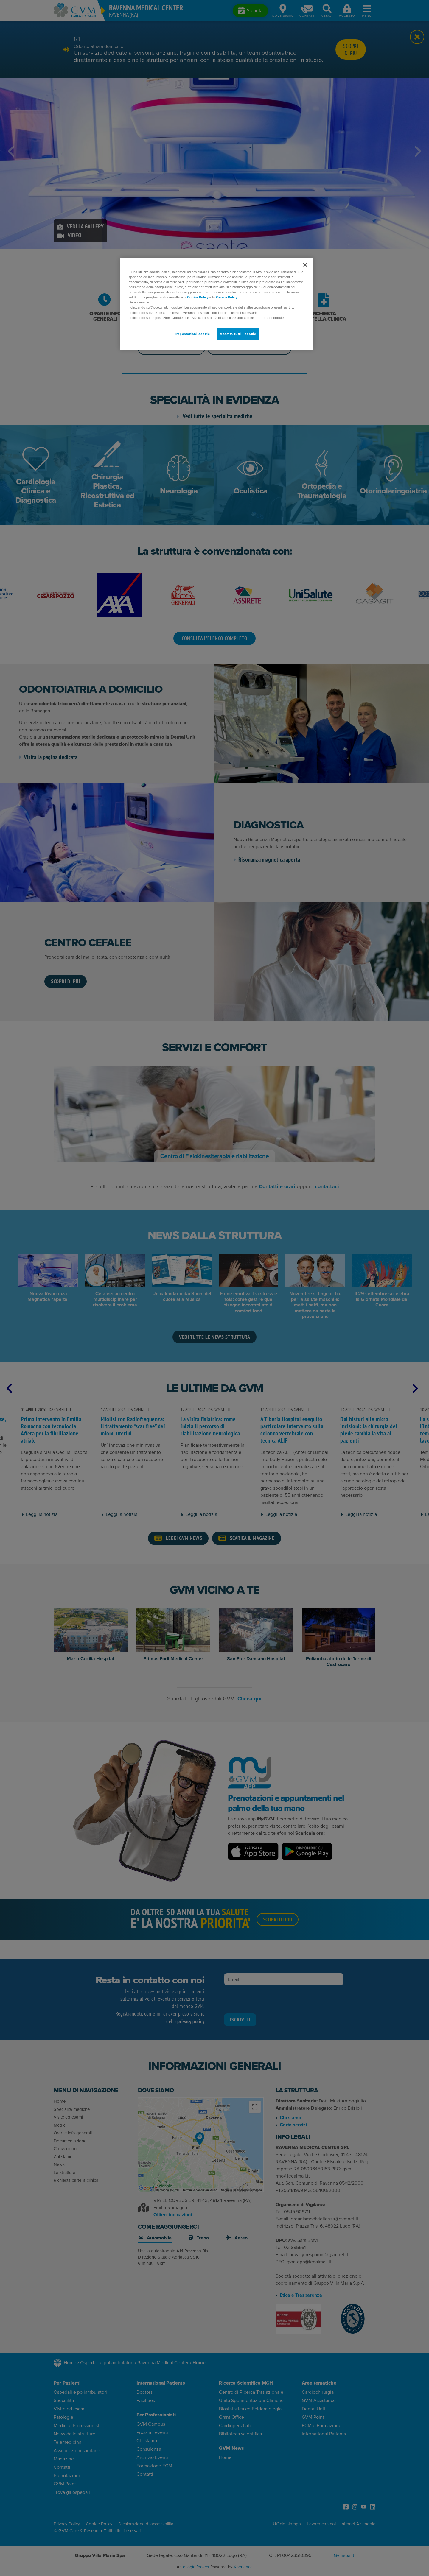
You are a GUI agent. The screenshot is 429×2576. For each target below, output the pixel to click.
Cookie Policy (198, 297)
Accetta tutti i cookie (238, 333)
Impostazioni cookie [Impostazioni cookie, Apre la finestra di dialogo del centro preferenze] (192, 333)
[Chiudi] (305, 264)
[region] (216, 304)
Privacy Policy (226, 297)
